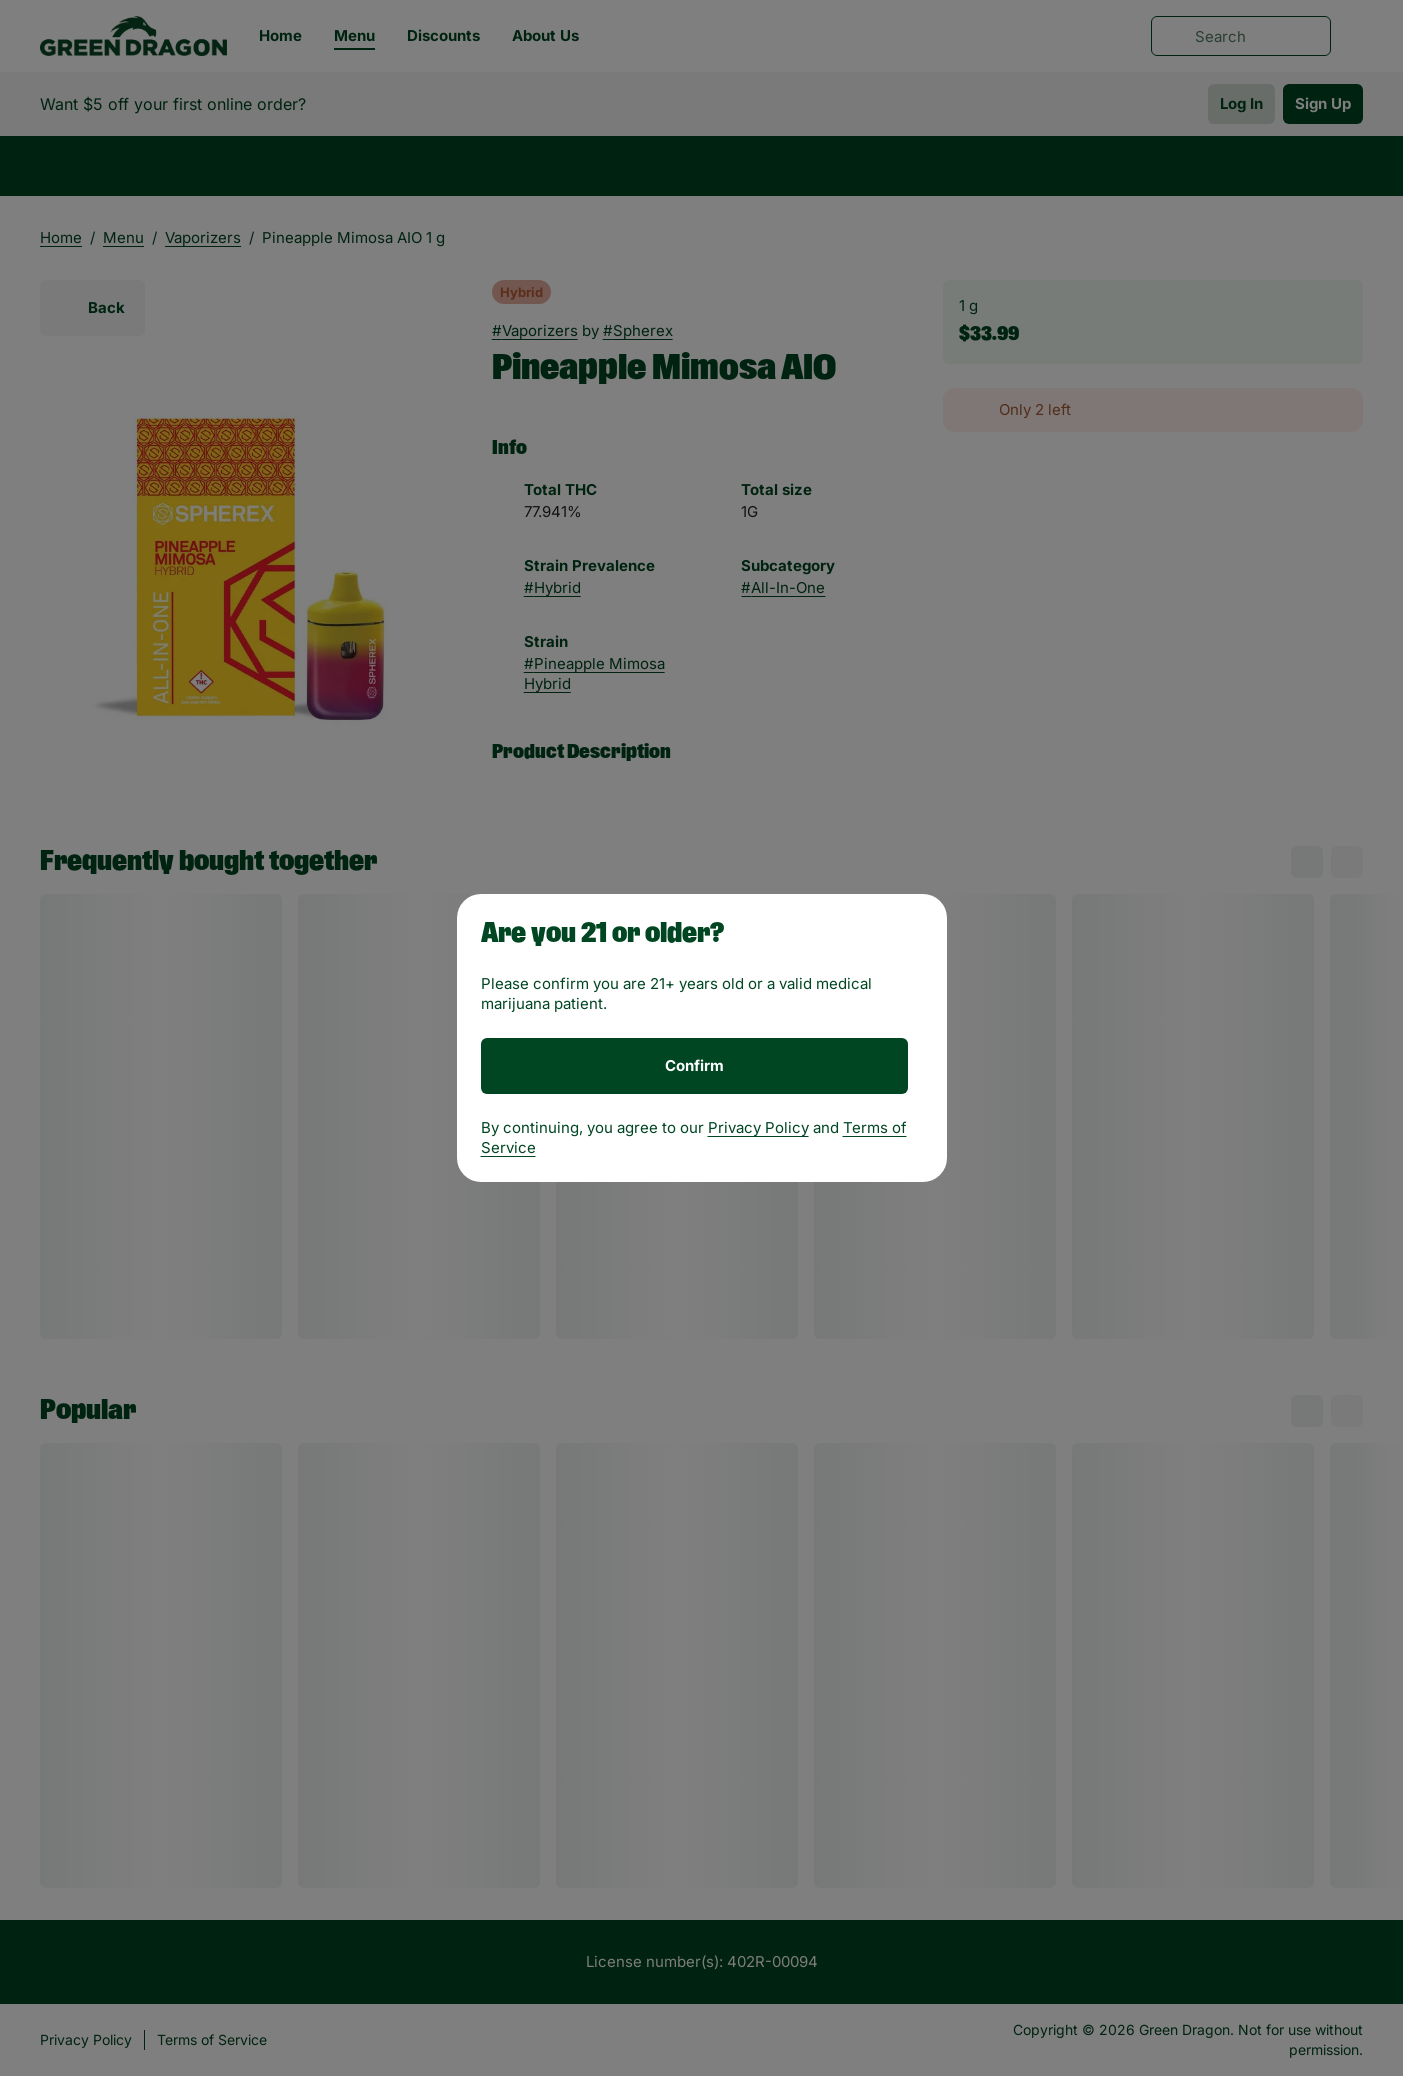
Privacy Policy (758, 1127)
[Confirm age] (694, 1066)
